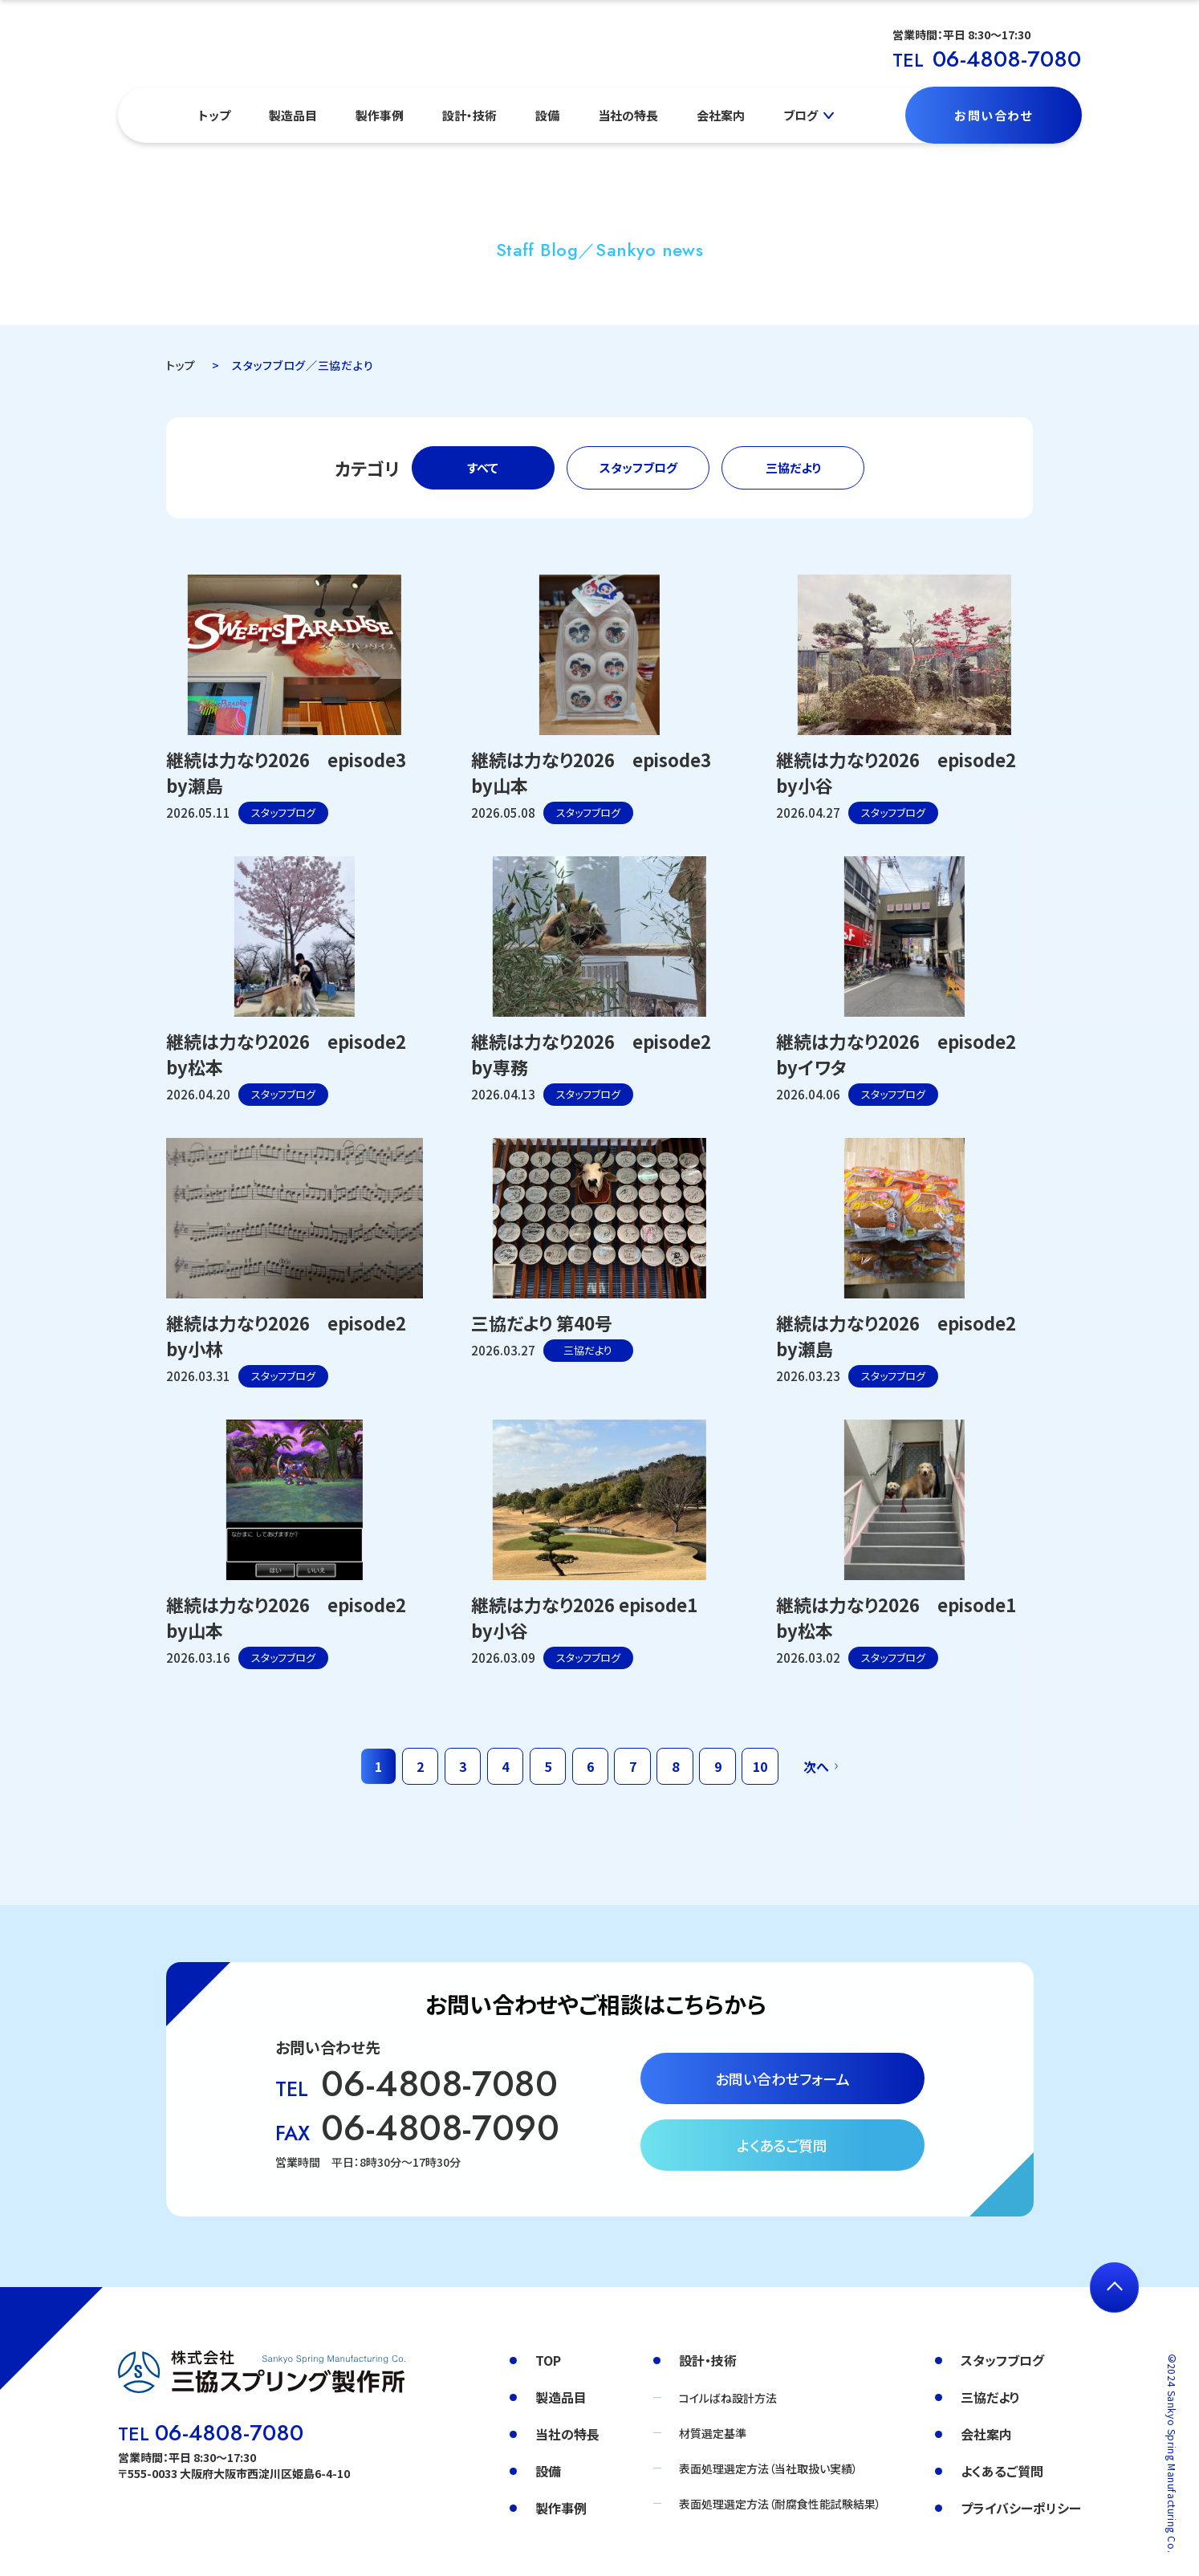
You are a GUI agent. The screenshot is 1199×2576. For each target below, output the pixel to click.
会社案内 (721, 115)
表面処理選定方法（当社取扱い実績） (768, 2468)
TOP (548, 2360)
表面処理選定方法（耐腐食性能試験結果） (780, 2504)
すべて (482, 467)
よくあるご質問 (782, 2145)
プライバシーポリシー (1021, 2507)
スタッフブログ (638, 467)
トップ (214, 115)
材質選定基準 (712, 2433)
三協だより (793, 467)
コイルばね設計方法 (728, 2398)
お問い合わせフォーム (782, 2078)
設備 (547, 115)
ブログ (800, 115)
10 (760, 1766)
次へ (816, 1766)
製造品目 (293, 115)
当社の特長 (628, 115)
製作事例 (380, 115)
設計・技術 (469, 115)
